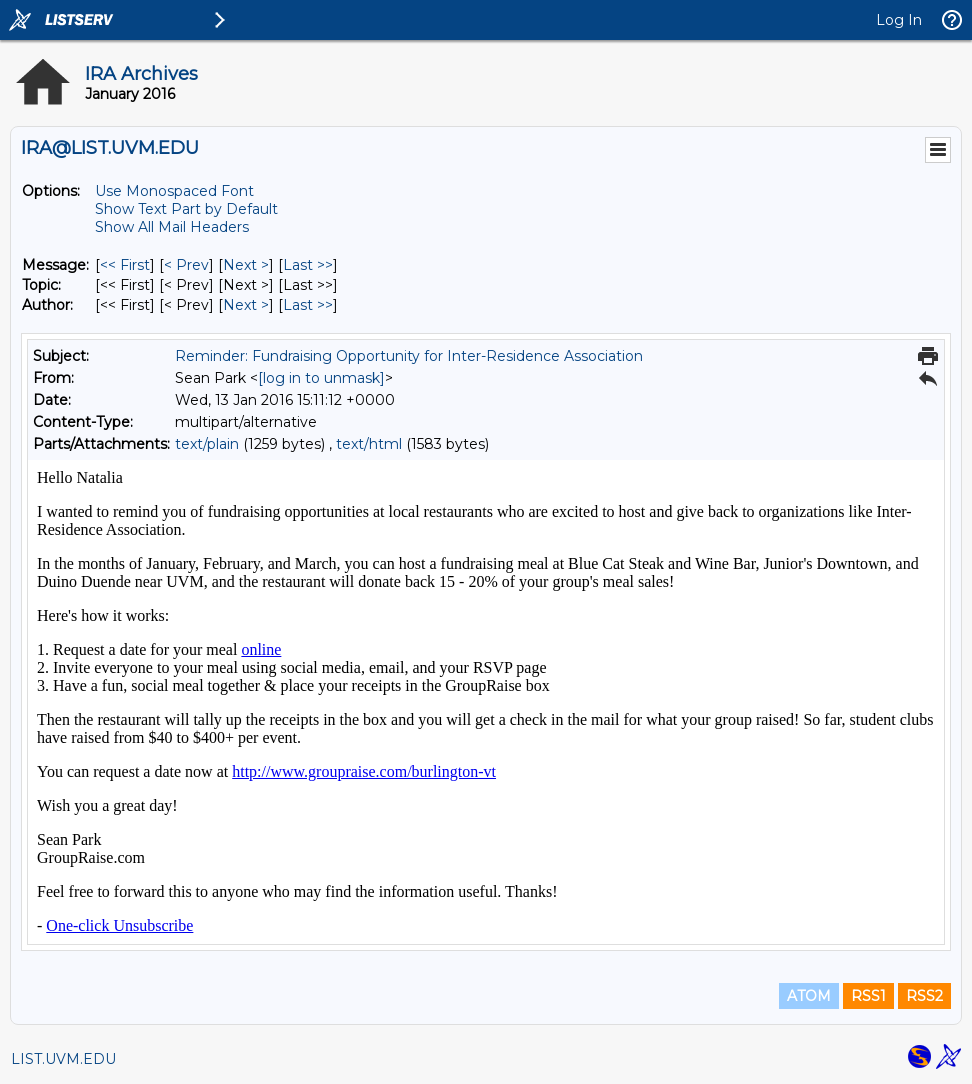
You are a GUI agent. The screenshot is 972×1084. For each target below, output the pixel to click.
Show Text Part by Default (186, 209)
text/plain (207, 444)
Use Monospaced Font (174, 191)
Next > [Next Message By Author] (246, 305)
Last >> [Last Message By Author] (308, 305)
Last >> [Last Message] (308, 265)
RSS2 (924, 996)
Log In (899, 20)
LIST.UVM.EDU (63, 1059)
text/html (369, 444)
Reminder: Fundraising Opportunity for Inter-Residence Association (409, 356)
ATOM (809, 996)
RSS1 (868, 996)
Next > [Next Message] (246, 265)
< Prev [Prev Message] (186, 265)
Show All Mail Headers (172, 227)
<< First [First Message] (125, 265)
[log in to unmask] (321, 378)
